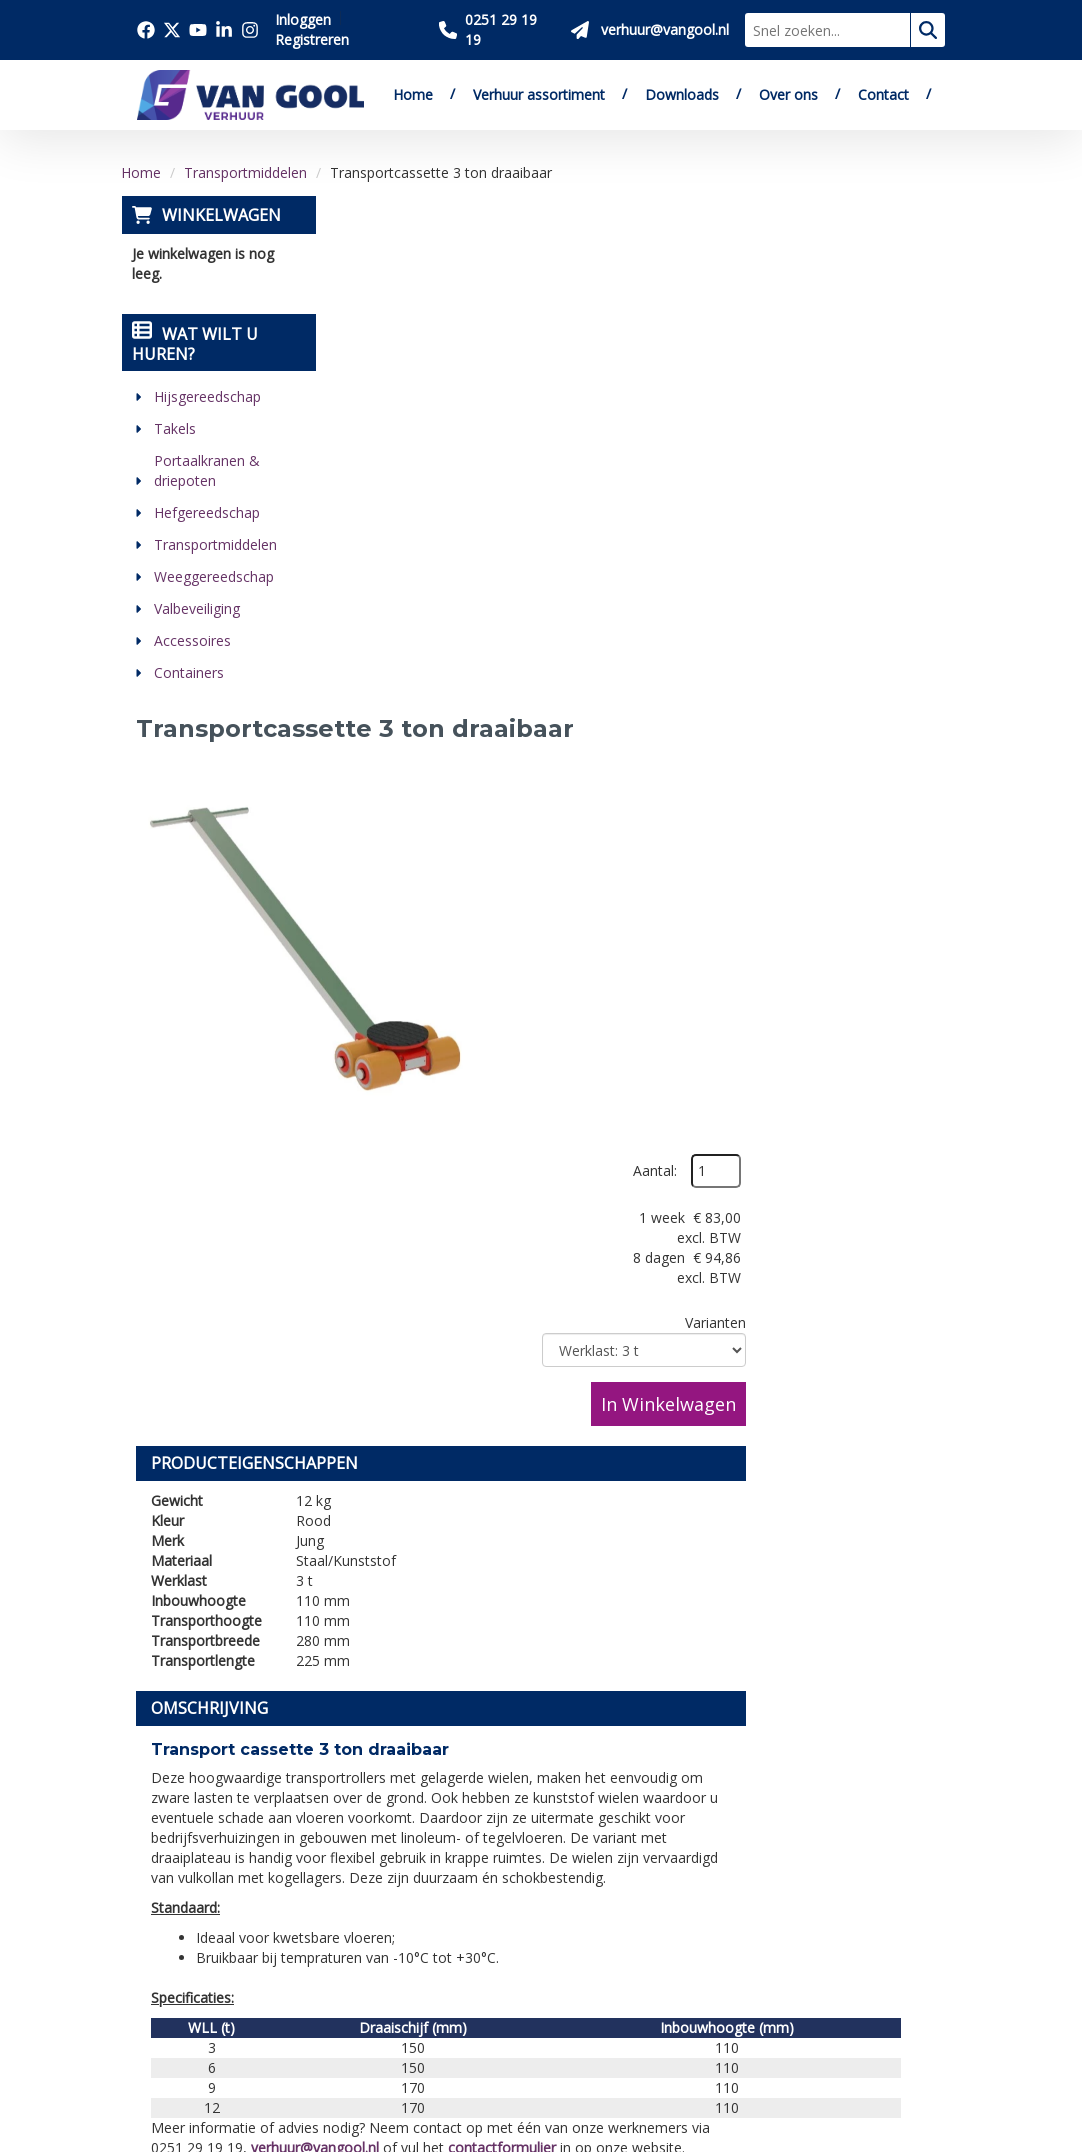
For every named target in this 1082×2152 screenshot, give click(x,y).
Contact (883, 94)
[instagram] (202, 2029)
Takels (174, 428)
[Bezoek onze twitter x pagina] (172, 30)
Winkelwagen (220, 215)
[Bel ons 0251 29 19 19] (497, 30)
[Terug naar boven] (541, 1614)
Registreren (312, 39)
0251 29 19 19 (196, 1876)
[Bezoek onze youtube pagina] (198, 30)
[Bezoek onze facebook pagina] (146, 30)
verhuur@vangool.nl (525, 1273)
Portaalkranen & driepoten (206, 470)
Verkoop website (384, 1836)
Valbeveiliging (196, 608)
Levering (539, 1790)
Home (413, 94)
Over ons (788, 94)
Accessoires (191, 640)
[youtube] (246, 1975)
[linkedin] (158, 2029)
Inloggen (303, 19)
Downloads (682, 94)
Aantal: (855, 258)
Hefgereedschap (206, 512)
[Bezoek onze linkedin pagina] (224, 30)
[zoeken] (928, 30)
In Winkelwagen (868, 491)
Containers (188, 672)
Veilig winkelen (562, 1813)
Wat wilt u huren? (194, 344)
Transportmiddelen (245, 172)
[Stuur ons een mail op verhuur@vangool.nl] (650, 30)
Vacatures (358, 1859)
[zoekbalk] (827, 30)
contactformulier (712, 1273)
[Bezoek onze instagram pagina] (250, 30)
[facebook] (158, 1975)
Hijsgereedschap (206, 396)
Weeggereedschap (213, 576)
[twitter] (202, 1975)
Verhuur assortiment (539, 94)
